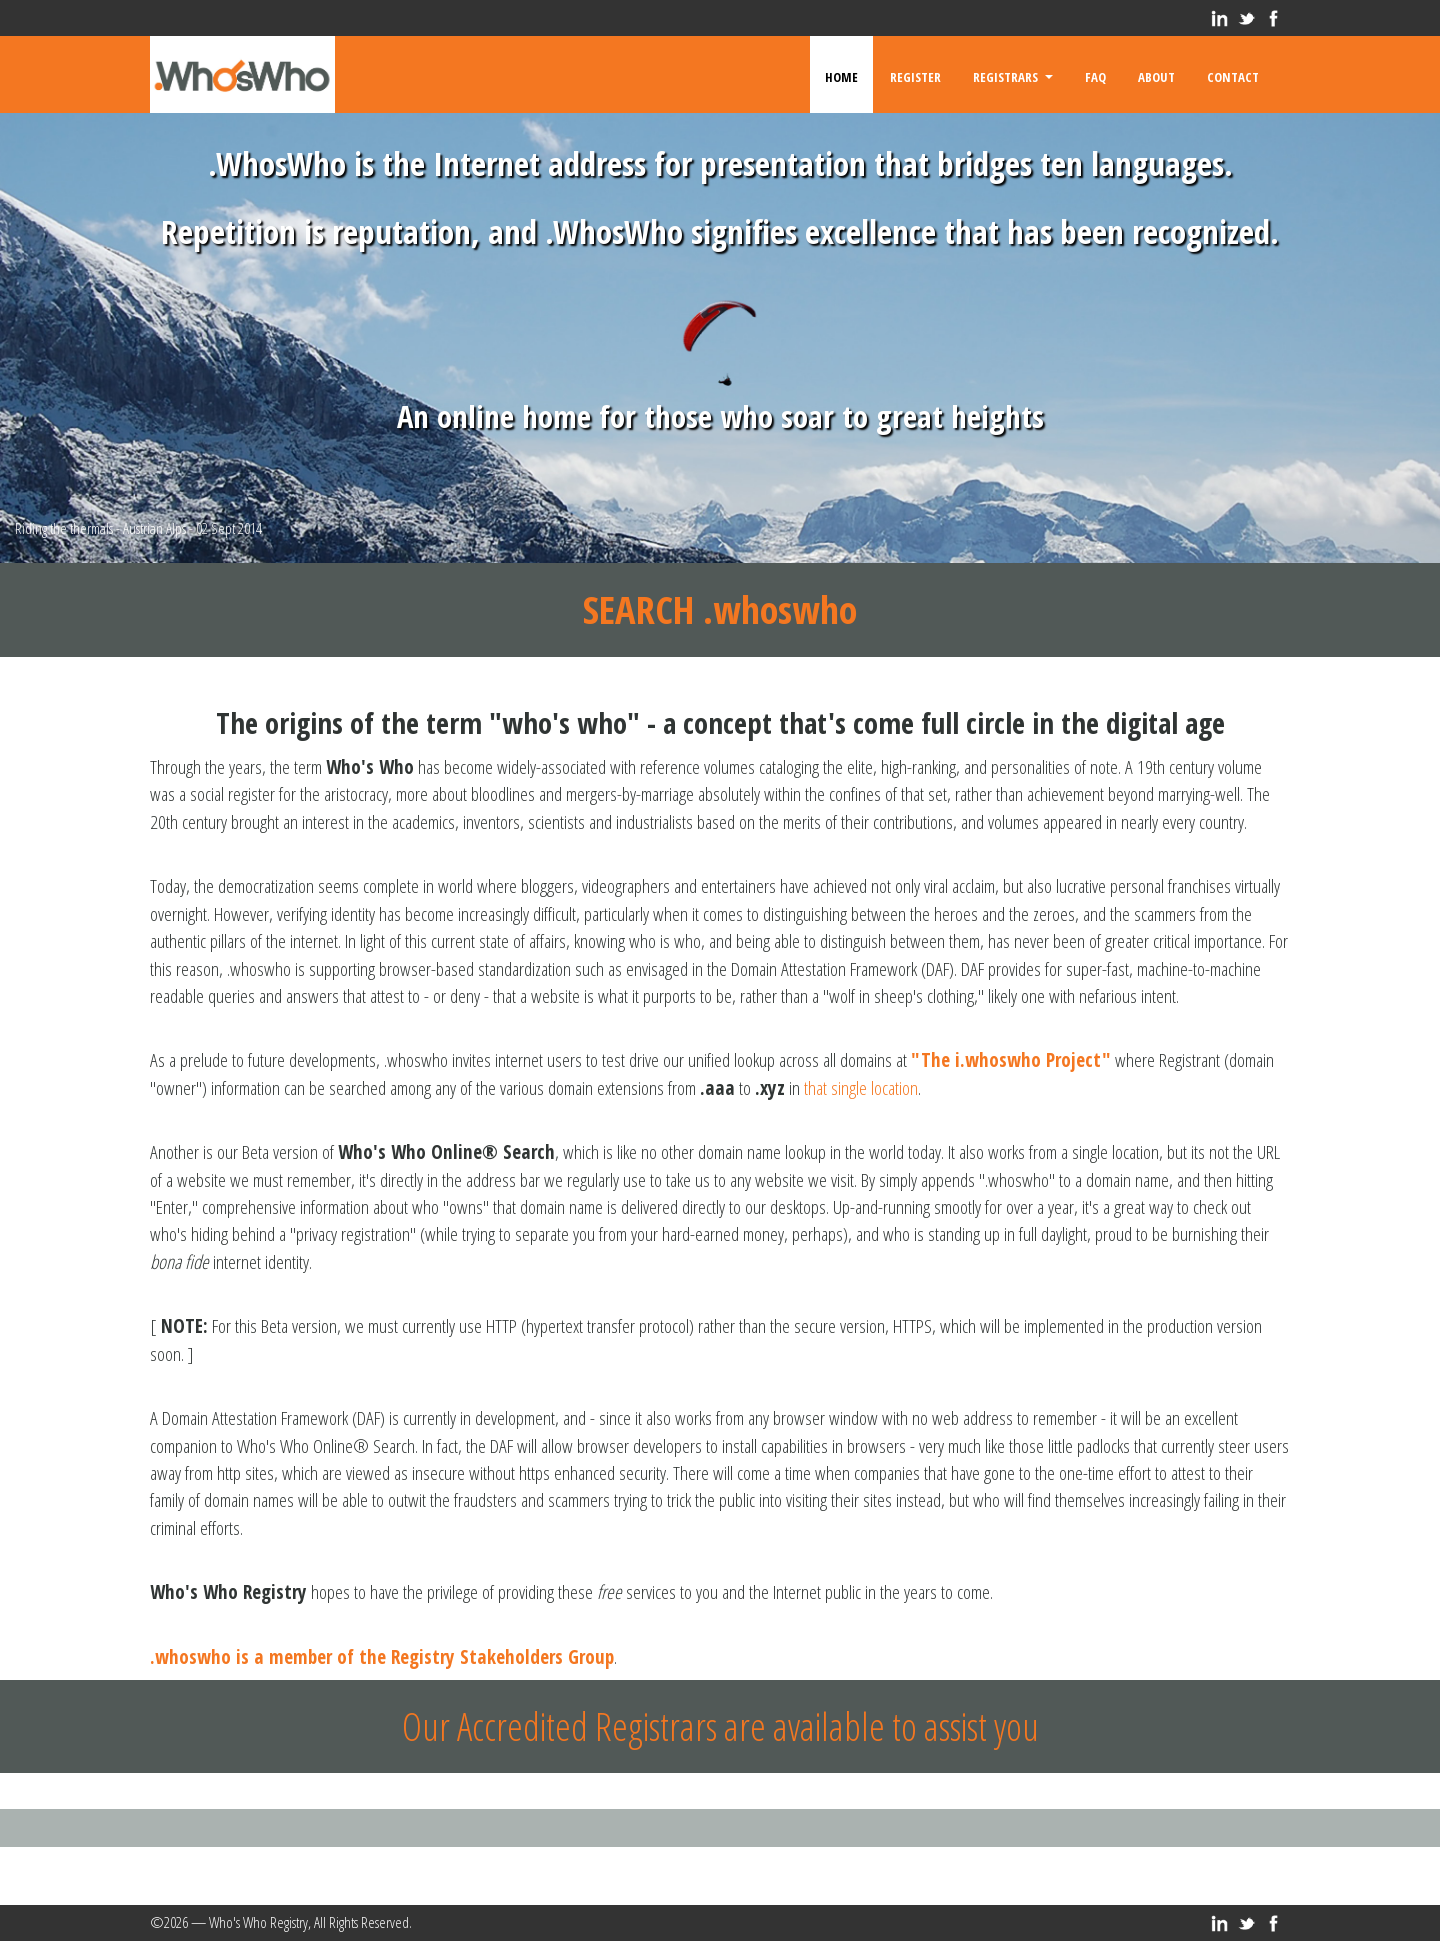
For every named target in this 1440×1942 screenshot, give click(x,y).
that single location (861, 1087)
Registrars (1013, 74)
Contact (1233, 74)
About (1156, 74)
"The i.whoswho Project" (1011, 1059)
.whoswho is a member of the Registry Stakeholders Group (382, 1656)
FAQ (1095, 74)
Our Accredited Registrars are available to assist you (720, 1726)
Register (915, 74)
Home (841, 74)
